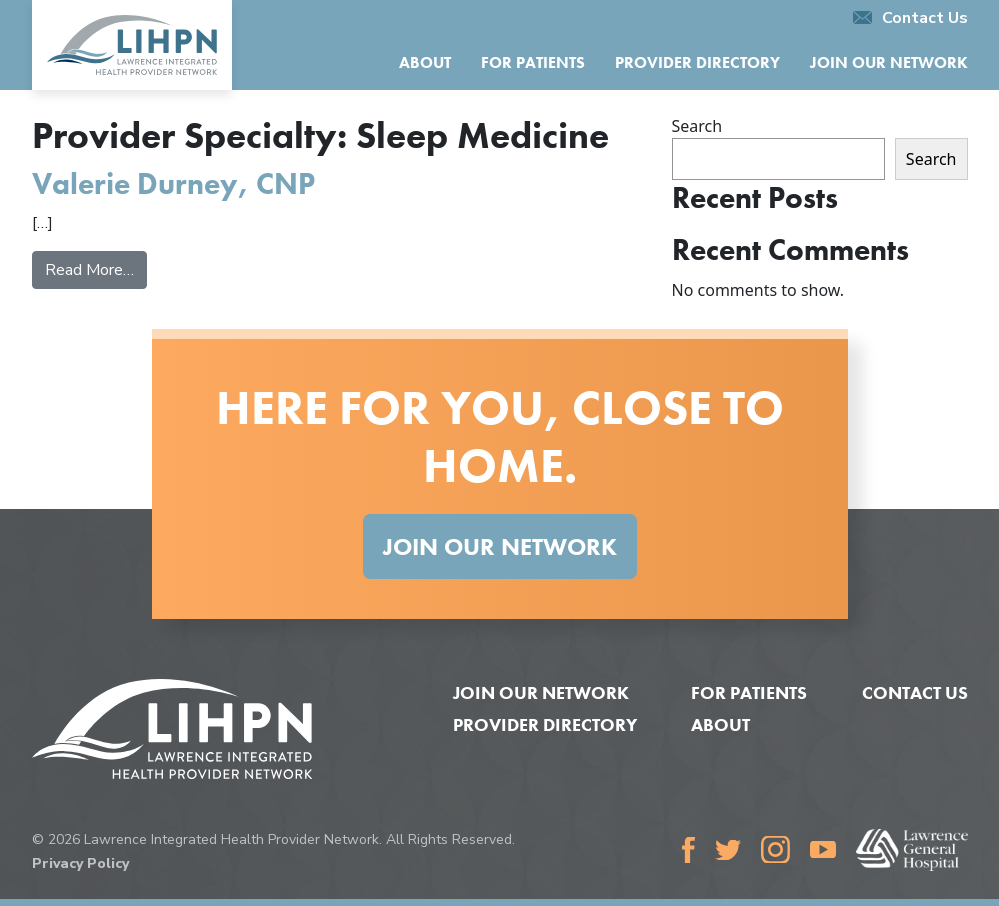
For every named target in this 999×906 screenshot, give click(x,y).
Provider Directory (697, 62)
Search (697, 126)
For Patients (533, 62)
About (425, 62)
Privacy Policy (80, 863)
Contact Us (910, 18)
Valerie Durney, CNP (173, 183)
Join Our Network (889, 62)
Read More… (96, 269)
